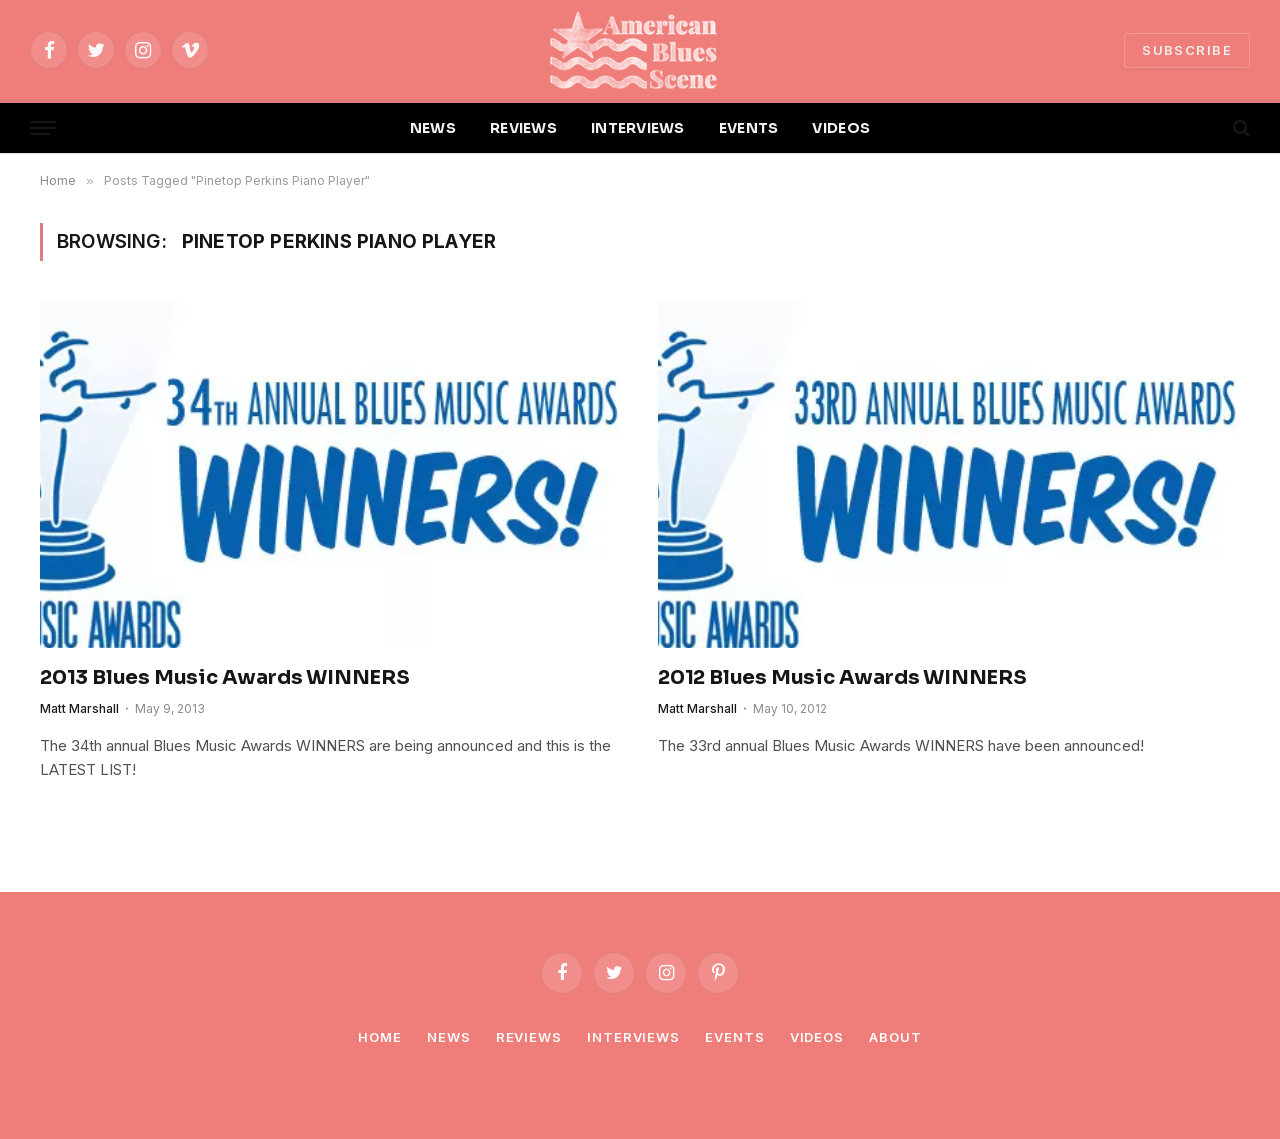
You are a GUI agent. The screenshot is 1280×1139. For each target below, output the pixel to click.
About (895, 1037)
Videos (817, 1037)
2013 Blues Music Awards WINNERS (225, 677)
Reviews (529, 1037)
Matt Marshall (79, 708)
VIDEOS (841, 128)
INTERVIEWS (638, 128)
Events (734, 1037)
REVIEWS (523, 128)
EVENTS (749, 128)
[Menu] (43, 128)
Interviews (633, 1037)
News (449, 1037)
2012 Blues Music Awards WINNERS (842, 677)
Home (380, 1037)
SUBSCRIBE (1187, 50)
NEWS (433, 128)
